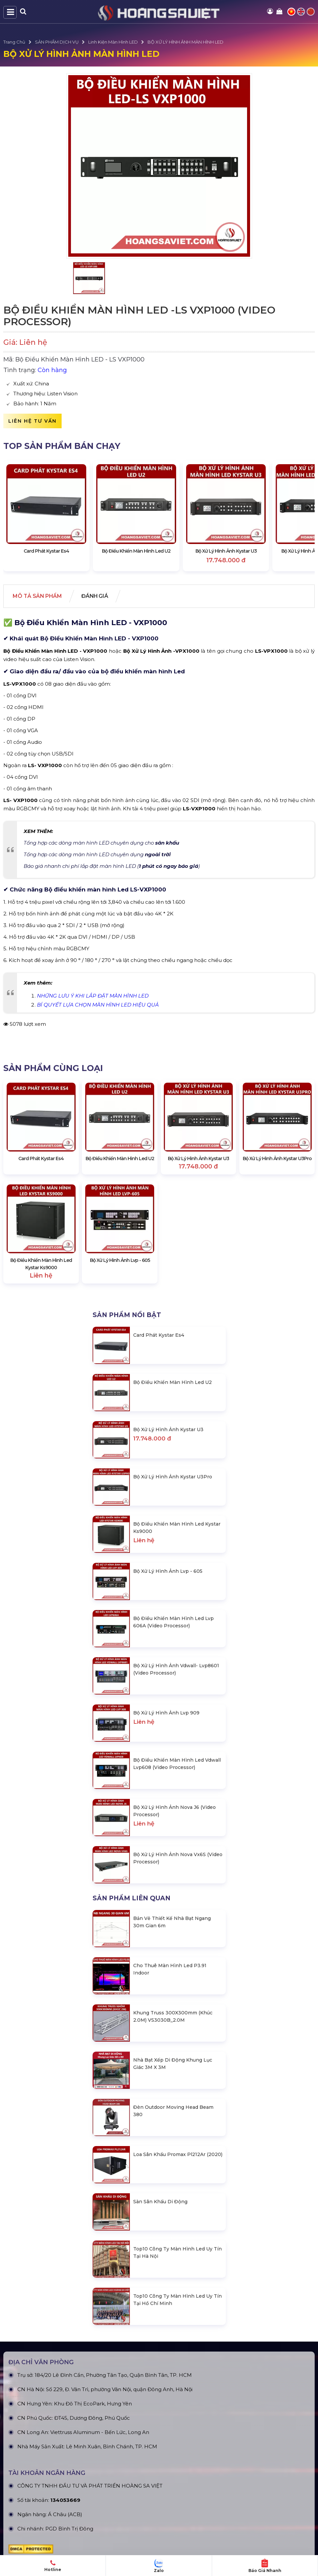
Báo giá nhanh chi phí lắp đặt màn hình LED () (112, 866)
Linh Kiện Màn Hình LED (113, 42)
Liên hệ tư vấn (32, 421)
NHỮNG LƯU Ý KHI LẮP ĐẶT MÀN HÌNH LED (93, 996)
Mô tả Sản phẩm (38, 596)
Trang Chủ (14, 42)
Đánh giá (97, 596)
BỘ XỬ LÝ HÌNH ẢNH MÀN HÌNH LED (185, 42)
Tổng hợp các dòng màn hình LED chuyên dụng (97, 854)
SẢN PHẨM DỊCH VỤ (57, 42)
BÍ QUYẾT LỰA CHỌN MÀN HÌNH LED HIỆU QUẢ (98, 1005)
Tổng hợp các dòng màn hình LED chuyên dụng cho (101, 843)
